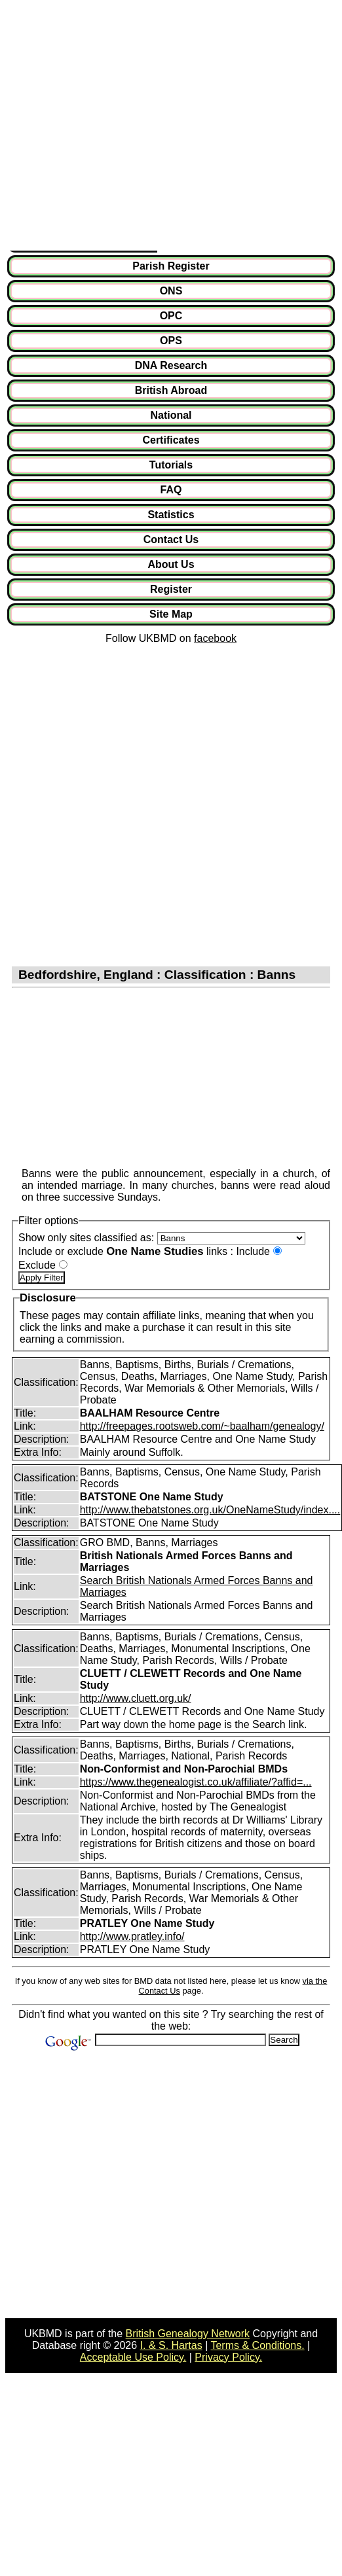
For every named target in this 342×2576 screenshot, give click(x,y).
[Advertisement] (123, 128)
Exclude (37, 1265)
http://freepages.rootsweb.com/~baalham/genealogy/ (202, 1426)
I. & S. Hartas (171, 2345)
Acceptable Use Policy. (133, 2357)
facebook (215, 638)
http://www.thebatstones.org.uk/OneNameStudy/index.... (210, 1509)
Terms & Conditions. (257, 2345)
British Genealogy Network (188, 2333)
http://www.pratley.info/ (132, 1936)
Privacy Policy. (228, 2357)
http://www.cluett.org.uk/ (135, 1698)
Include (253, 1251)
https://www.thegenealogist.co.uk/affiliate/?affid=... (196, 1782)
